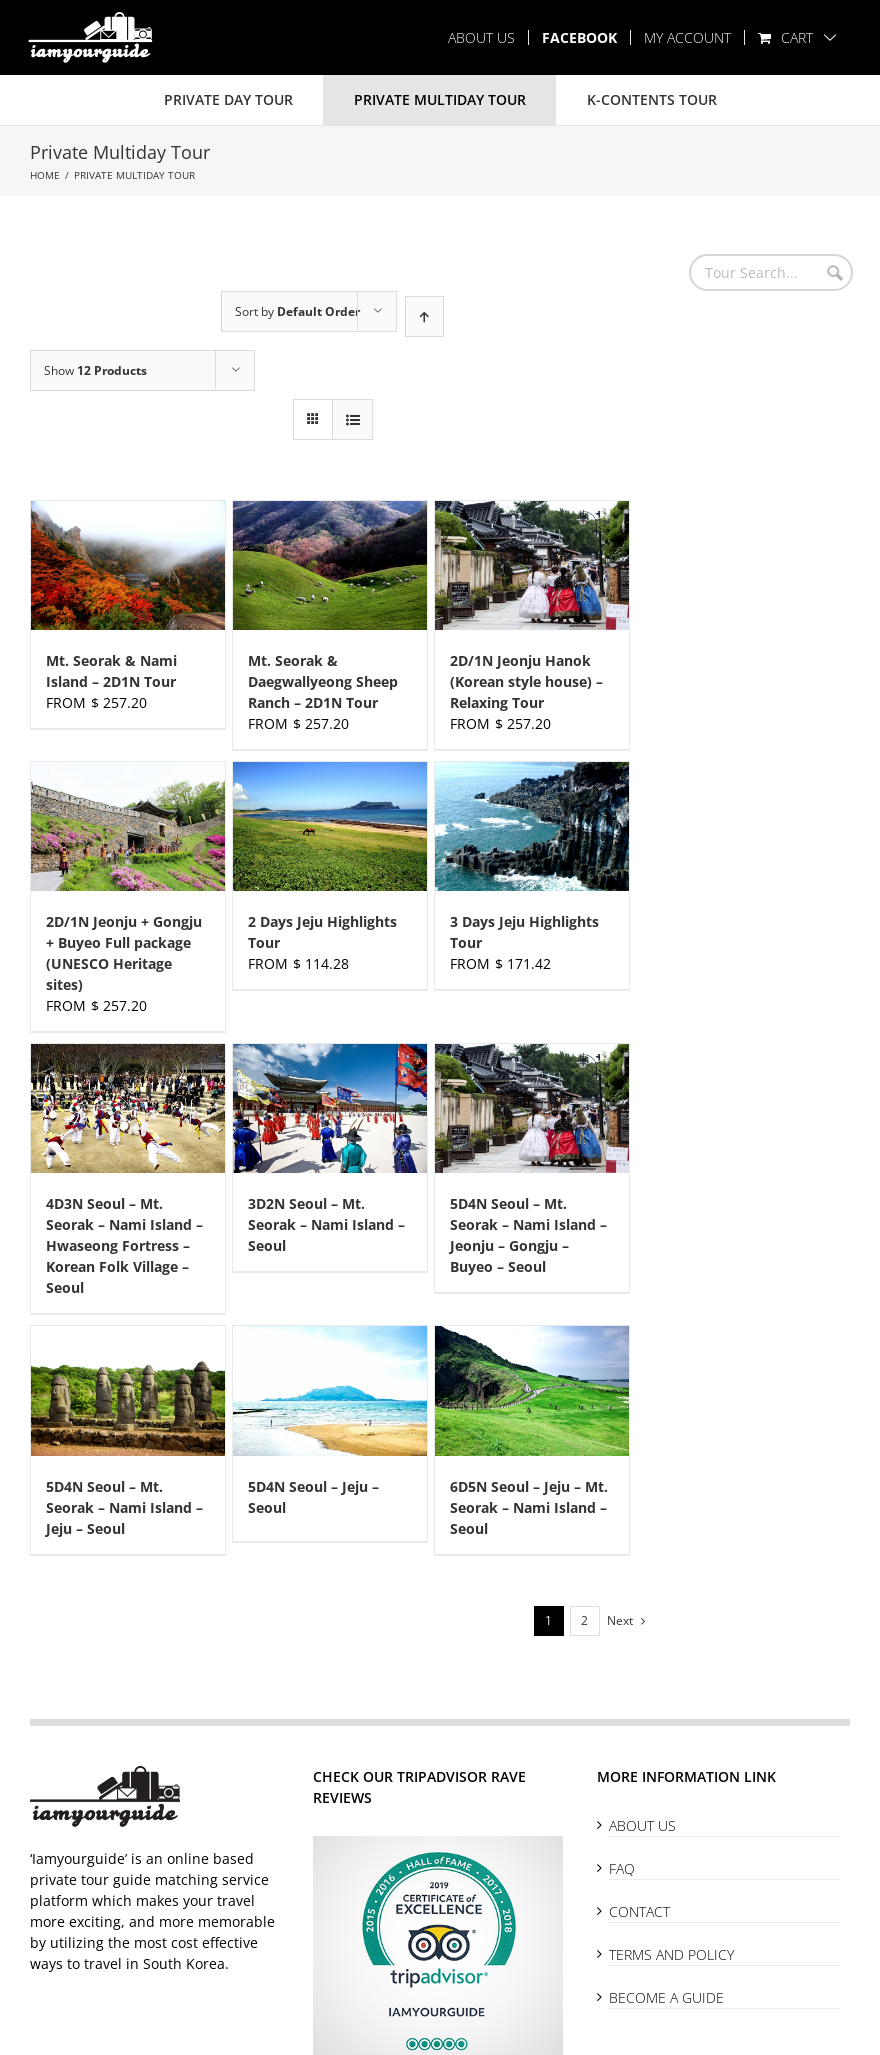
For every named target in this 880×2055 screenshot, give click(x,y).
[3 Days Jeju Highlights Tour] (532, 826)
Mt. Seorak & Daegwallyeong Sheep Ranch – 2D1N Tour (323, 681)
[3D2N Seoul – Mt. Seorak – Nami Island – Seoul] (330, 1108)
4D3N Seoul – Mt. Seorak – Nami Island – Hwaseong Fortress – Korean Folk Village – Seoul (124, 1245)
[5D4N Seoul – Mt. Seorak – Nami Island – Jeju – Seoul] (128, 1390)
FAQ (622, 1868)
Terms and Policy (671, 1954)
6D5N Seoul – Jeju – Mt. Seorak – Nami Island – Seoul (529, 1507)
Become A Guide (666, 1997)
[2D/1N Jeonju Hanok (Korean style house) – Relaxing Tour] (532, 565)
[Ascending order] (424, 316)
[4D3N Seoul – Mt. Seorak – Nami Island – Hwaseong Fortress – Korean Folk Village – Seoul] (128, 1108)
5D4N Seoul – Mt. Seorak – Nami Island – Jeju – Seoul (124, 1507)
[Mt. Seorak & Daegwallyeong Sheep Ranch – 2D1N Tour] (330, 565)
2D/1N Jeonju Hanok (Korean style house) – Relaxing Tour (526, 681)
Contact (639, 1911)
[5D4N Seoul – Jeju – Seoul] (330, 1390)
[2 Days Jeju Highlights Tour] (330, 826)
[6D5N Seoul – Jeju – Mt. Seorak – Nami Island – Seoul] (532, 1390)
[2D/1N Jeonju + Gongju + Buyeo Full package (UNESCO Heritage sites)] (128, 826)
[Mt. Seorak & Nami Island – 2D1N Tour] (128, 565)
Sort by (297, 311)
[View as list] (352, 419)
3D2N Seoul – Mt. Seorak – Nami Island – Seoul (326, 1224)
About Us (642, 1825)
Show (95, 370)
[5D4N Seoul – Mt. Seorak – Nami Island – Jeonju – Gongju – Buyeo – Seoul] (532, 1108)
